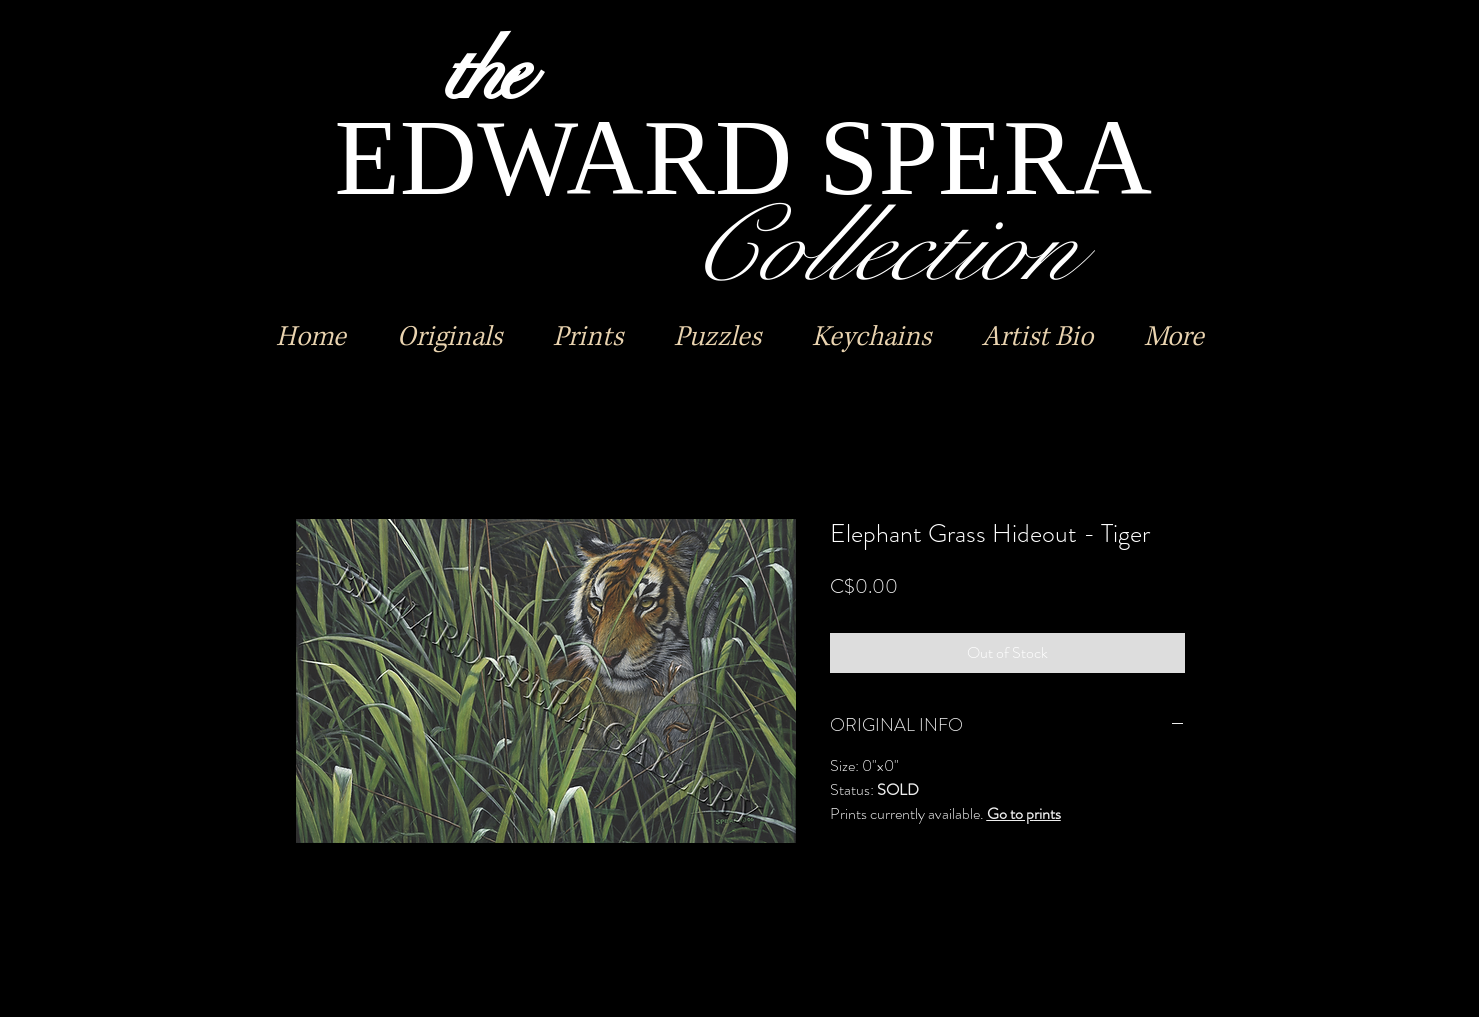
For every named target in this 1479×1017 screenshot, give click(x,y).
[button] (450, 337)
